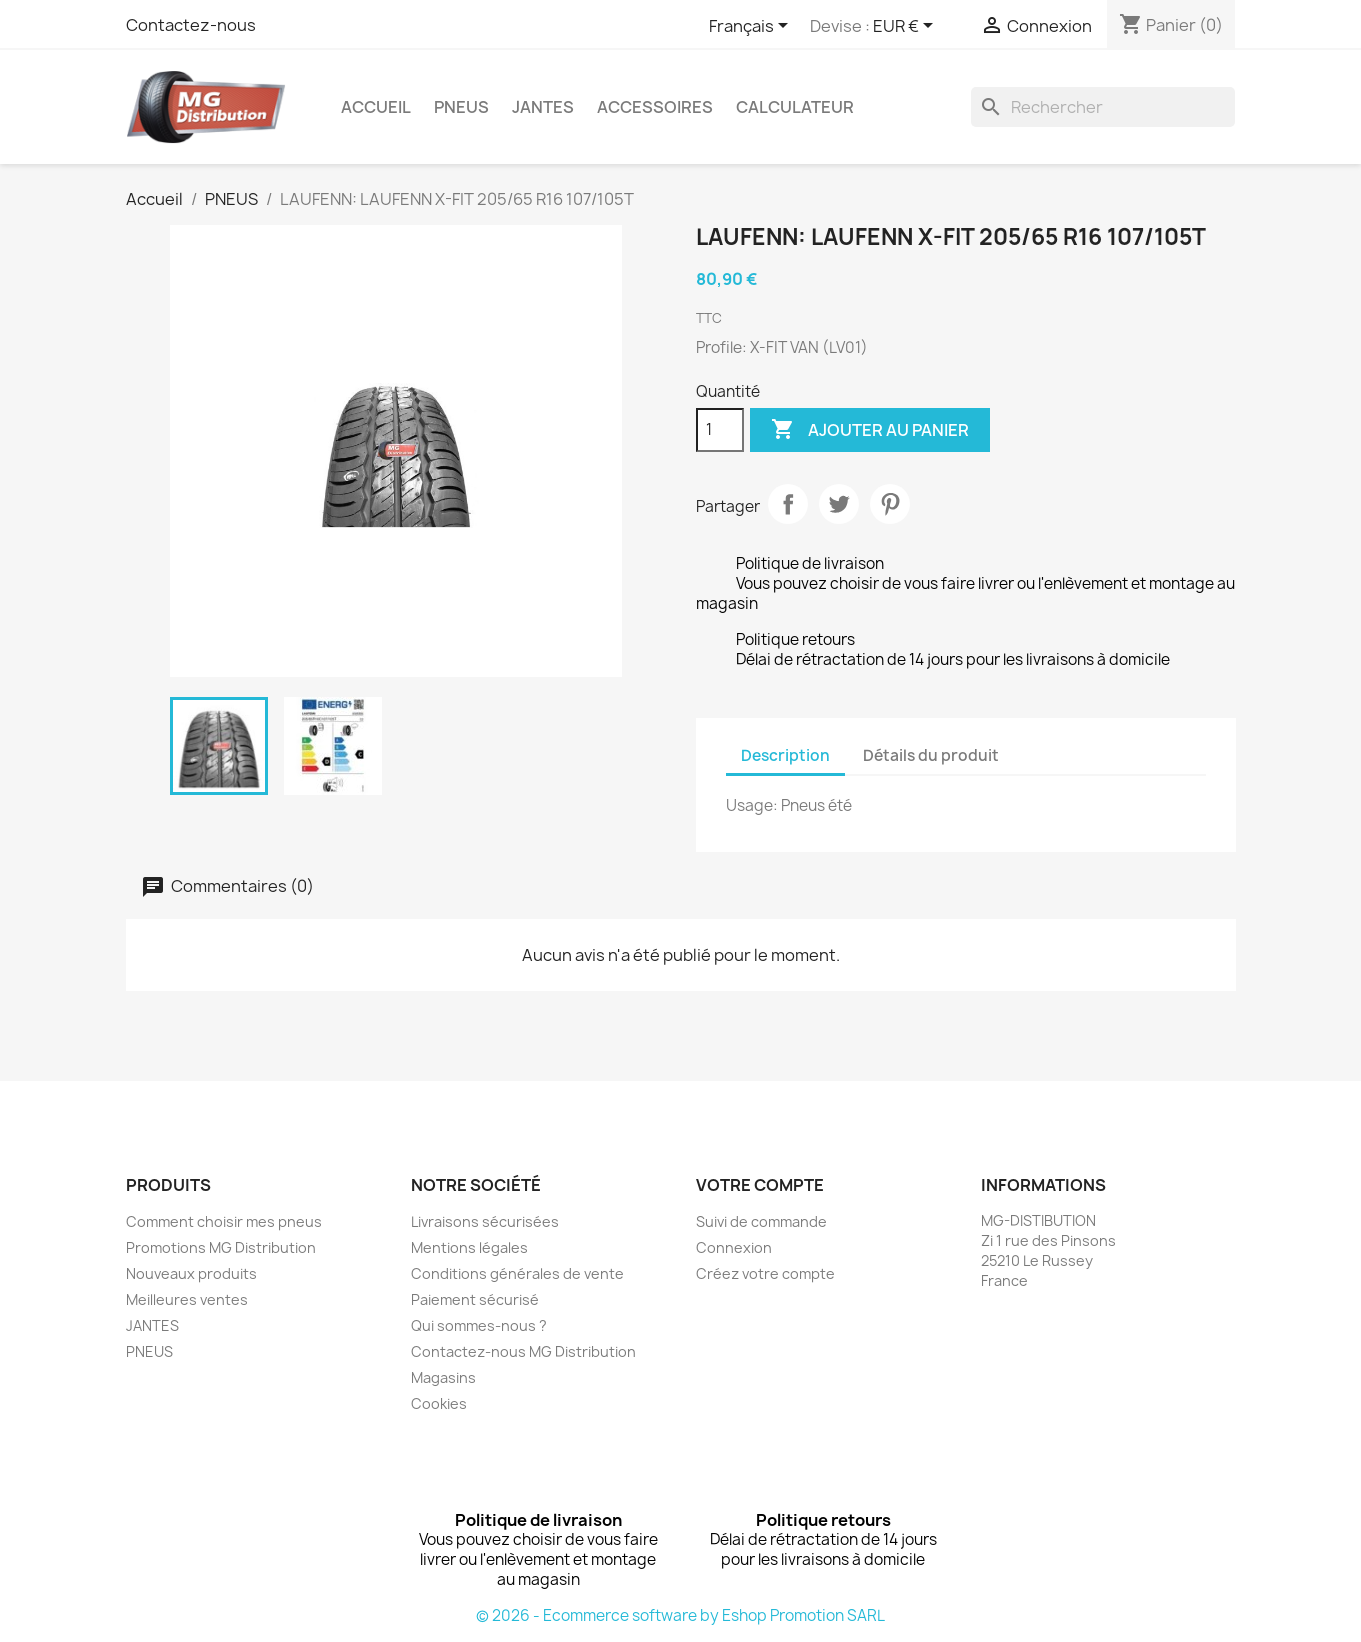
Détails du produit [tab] (931, 755)
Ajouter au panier (870, 430)
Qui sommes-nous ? (479, 1325)
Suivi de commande (761, 1221)
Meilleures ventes (187, 1299)
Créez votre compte (765, 1273)
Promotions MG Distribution (221, 1247)
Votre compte (760, 1185)
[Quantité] (720, 430)
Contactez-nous (191, 25)
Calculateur (795, 107)
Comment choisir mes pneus (224, 1221)
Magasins (443, 1377)
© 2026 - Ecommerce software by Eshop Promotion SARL (680, 1615)
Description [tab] (785, 755)
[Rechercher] (1103, 107)
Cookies (439, 1403)
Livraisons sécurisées (485, 1221)
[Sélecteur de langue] (752, 27)
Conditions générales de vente (517, 1273)
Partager (788, 504)
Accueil (376, 107)
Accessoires (655, 107)
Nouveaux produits (191, 1273)
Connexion (734, 1247)
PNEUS (461, 107)
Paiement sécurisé (475, 1299)
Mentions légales (469, 1247)
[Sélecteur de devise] (906, 27)
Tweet (839, 504)
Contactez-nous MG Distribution (523, 1351)
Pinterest (890, 504)
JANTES (543, 107)
